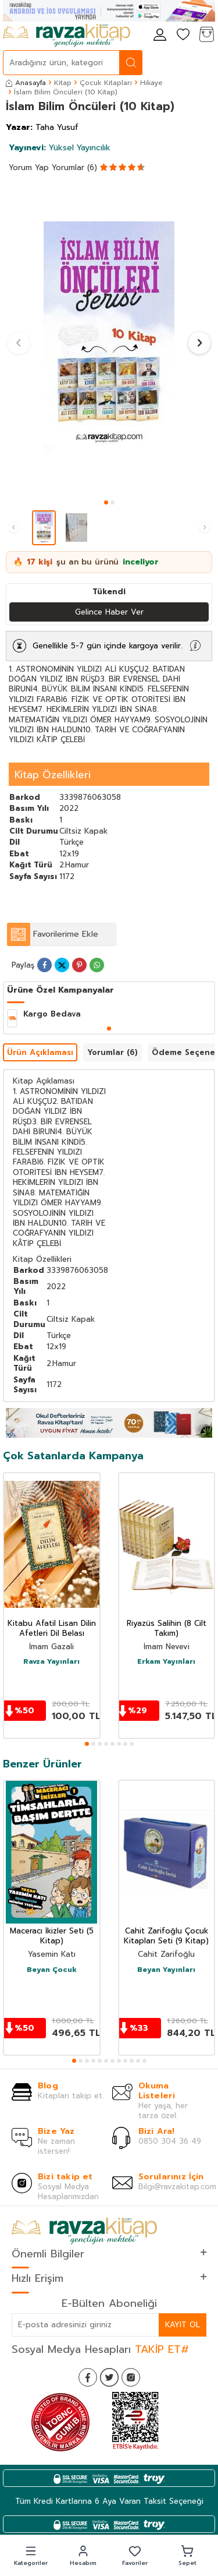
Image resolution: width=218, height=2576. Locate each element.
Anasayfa (26, 82)
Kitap (63, 82)
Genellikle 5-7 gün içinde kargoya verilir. (107, 645)
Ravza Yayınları (51, 1662)
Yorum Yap (29, 167)
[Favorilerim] (183, 35)
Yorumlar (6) (74, 167)
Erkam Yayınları (166, 1662)
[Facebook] (87, 2377)
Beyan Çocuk (52, 1970)
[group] (109, 338)
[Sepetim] (206, 35)
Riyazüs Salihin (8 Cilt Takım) (166, 1629)
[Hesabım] (160, 35)
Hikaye (151, 82)
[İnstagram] (130, 2377)
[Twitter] (109, 2377)
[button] (106, 502)
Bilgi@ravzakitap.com (177, 2186)
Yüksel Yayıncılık (59, 148)
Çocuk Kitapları (106, 82)
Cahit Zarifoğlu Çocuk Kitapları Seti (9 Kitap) (166, 1936)
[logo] (66, 35)
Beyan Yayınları (166, 1970)
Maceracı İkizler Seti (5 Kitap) (52, 1936)
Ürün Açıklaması (40, 1052)
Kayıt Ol (182, 2324)
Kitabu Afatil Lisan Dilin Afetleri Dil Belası (52, 1629)
